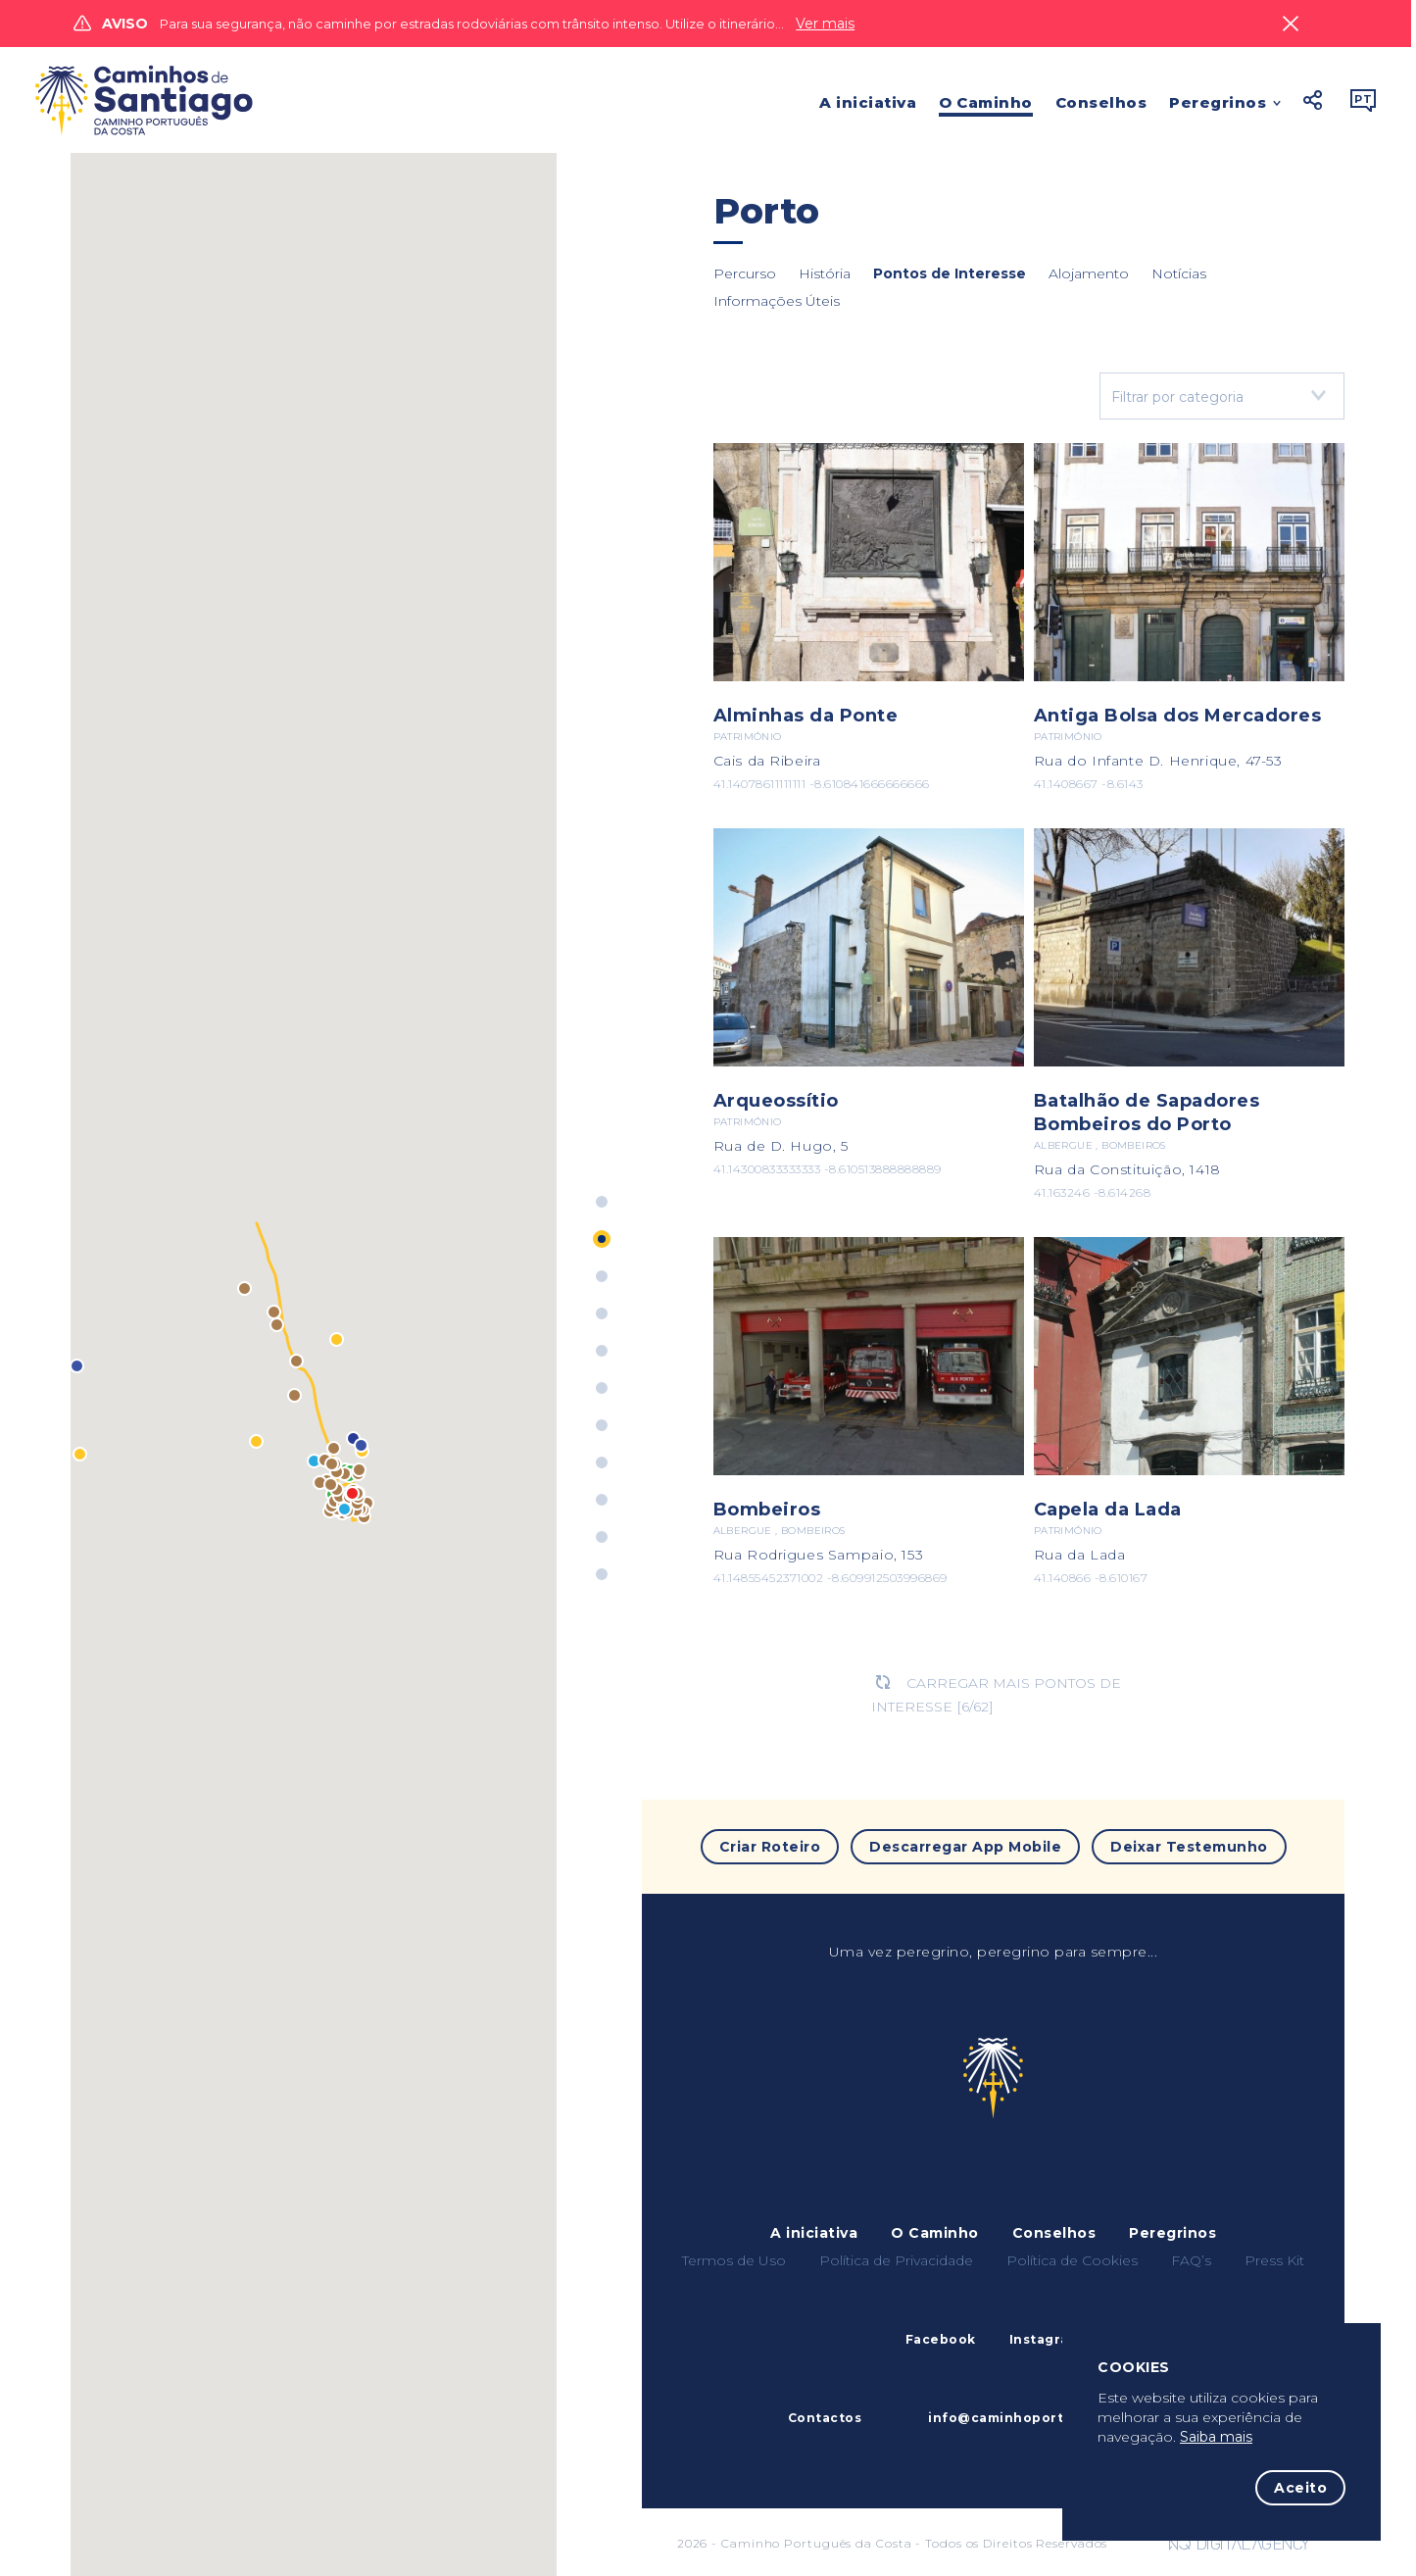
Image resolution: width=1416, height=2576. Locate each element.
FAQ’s (1191, 2260)
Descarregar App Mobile (965, 1847)
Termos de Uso (734, 2260)
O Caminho (986, 102)
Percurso (744, 273)
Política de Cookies (1072, 2260)
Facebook (940, 2339)
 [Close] (1290, 23)
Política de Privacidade (896, 2260)
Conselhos (1101, 102)
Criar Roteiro (770, 1847)
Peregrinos (1217, 105)
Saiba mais (1216, 2437)
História (825, 273)
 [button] (1363, 100)
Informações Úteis (776, 301)
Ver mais (825, 23)
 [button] (1313, 100)
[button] (80, 1454)
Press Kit (1274, 2260)
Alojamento (1089, 273)
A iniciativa (867, 102)
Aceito (1300, 2488)
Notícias (1178, 273)
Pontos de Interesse (949, 273)
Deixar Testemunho (1189, 1847)
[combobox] (1221, 396)
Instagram (1045, 2339)
